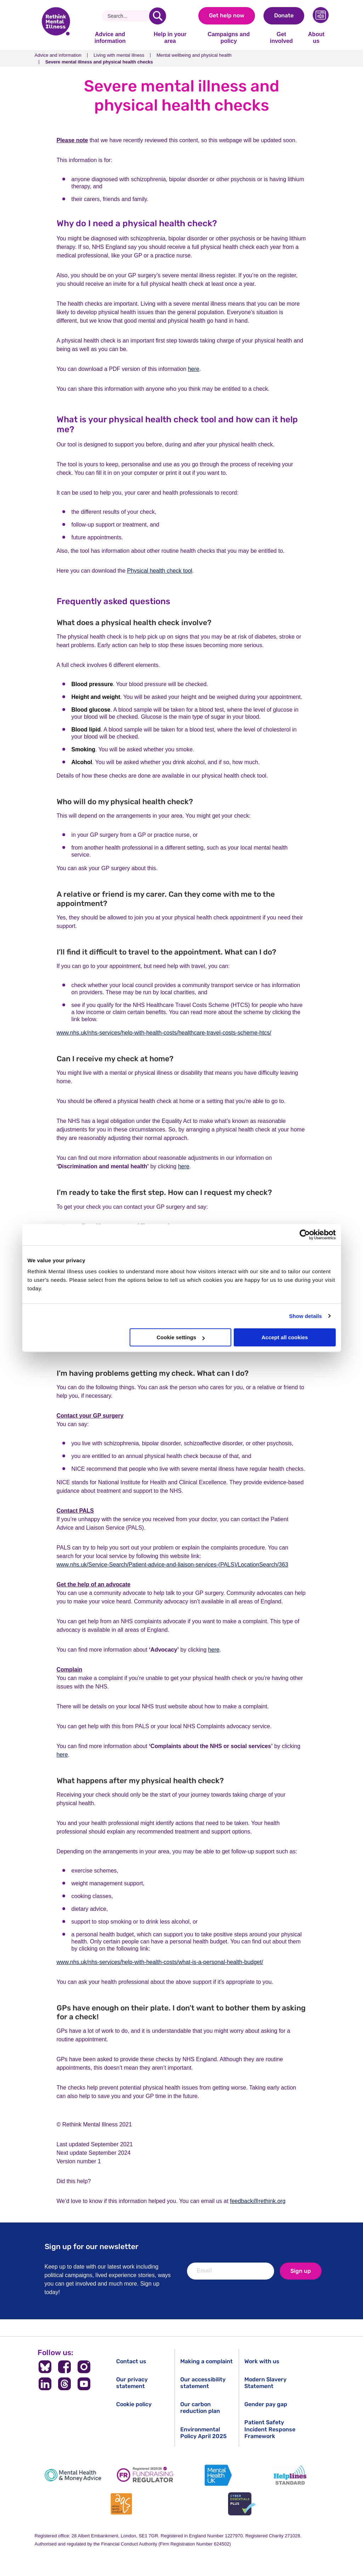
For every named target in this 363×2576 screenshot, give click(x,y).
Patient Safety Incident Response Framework (269, 2429)
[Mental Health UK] (217, 2475)
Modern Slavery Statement (265, 2382)
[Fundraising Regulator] (145, 2475)
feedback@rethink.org (257, 2201)
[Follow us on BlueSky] (45, 2366)
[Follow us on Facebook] (65, 2366)
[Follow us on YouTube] (84, 2383)
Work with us (261, 2361)
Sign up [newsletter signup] (300, 2271)
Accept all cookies (285, 1337)
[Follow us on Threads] (65, 2383)
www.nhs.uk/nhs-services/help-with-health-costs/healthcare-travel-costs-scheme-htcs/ (164, 1033)
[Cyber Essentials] (242, 2503)
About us (316, 37)
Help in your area (170, 37)
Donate (284, 15)
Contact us (131, 2361)
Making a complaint (206, 2361)
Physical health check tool (159, 571)
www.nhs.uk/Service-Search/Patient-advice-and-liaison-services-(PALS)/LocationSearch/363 (172, 1565)
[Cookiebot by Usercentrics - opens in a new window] (305, 1234)
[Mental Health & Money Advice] (73, 2475)
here (193, 369)
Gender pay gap (265, 2404)
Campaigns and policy (229, 37)
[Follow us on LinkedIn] (45, 2383)
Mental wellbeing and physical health (194, 55)
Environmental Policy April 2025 (203, 2432)
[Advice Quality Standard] (121, 2503)
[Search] (128, 16)
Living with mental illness (118, 55)
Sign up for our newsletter (91, 2246)
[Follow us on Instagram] (84, 2366)
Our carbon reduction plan (200, 2407)
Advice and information (110, 37)
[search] (157, 15)
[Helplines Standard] (290, 2475)
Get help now (226, 15)
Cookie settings (181, 1337)
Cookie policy (134, 2404)
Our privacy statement (132, 2382)
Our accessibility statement (203, 2382)
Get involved (281, 37)
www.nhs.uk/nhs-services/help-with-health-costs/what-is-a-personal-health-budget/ (160, 1962)
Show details (305, 1316)
